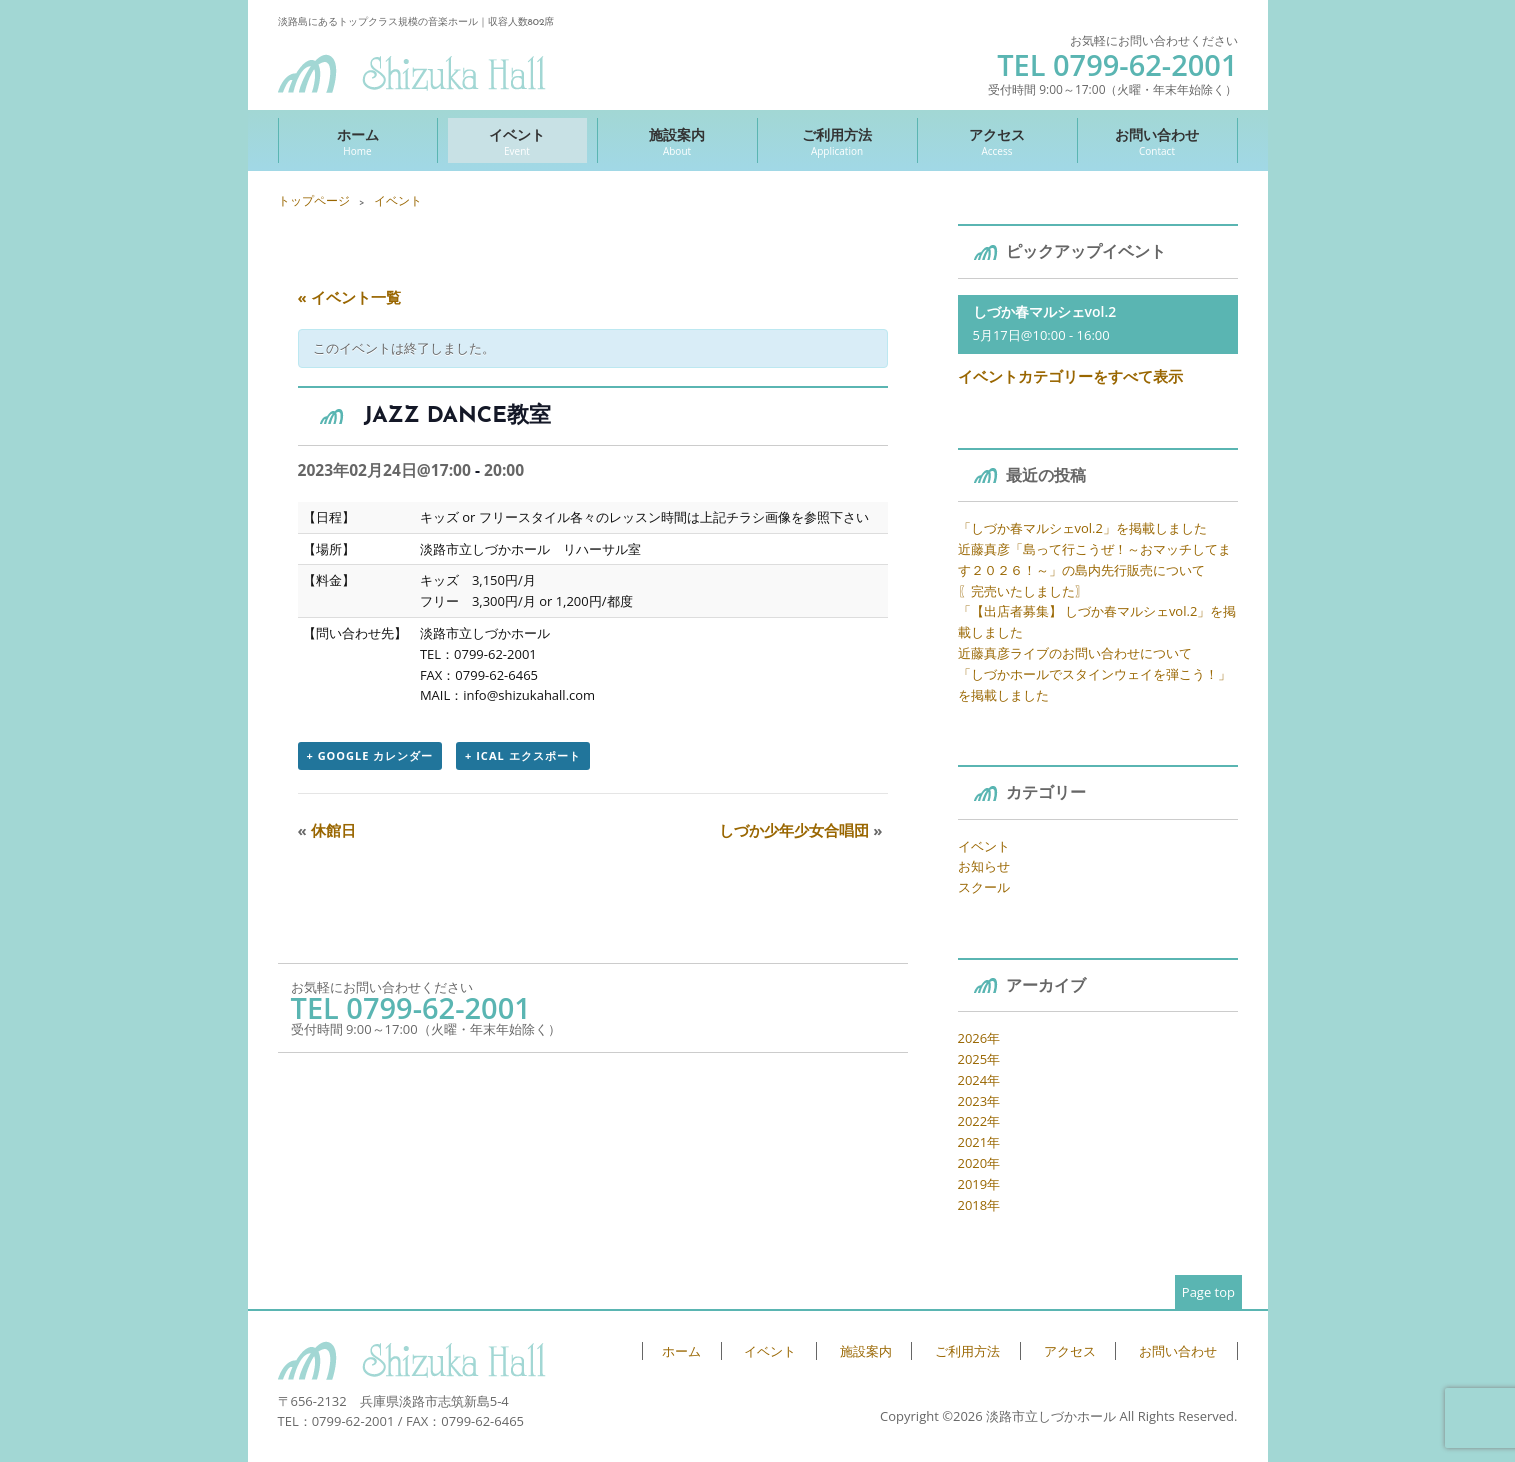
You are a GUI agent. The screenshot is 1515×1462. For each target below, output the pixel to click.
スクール (984, 887)
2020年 (979, 1163)
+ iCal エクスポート (522, 755)
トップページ (314, 200)
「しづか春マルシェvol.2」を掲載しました (1082, 528)
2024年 (979, 1080)
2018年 (979, 1205)
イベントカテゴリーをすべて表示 (1070, 376)
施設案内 (677, 141)
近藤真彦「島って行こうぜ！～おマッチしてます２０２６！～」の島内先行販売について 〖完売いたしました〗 (1094, 570)
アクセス (997, 141)
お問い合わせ (1157, 141)
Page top (1208, 1292)
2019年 (979, 1184)
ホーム (358, 141)
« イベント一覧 (349, 297)
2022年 (979, 1121)
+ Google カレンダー (370, 755)
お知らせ (984, 866)
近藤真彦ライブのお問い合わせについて (1075, 653)
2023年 (979, 1101)
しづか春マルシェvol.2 (1045, 311)
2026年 (979, 1038)
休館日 (327, 830)
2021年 (979, 1142)
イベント (517, 141)
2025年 (979, 1059)
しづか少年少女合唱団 (800, 830)
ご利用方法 (837, 141)
